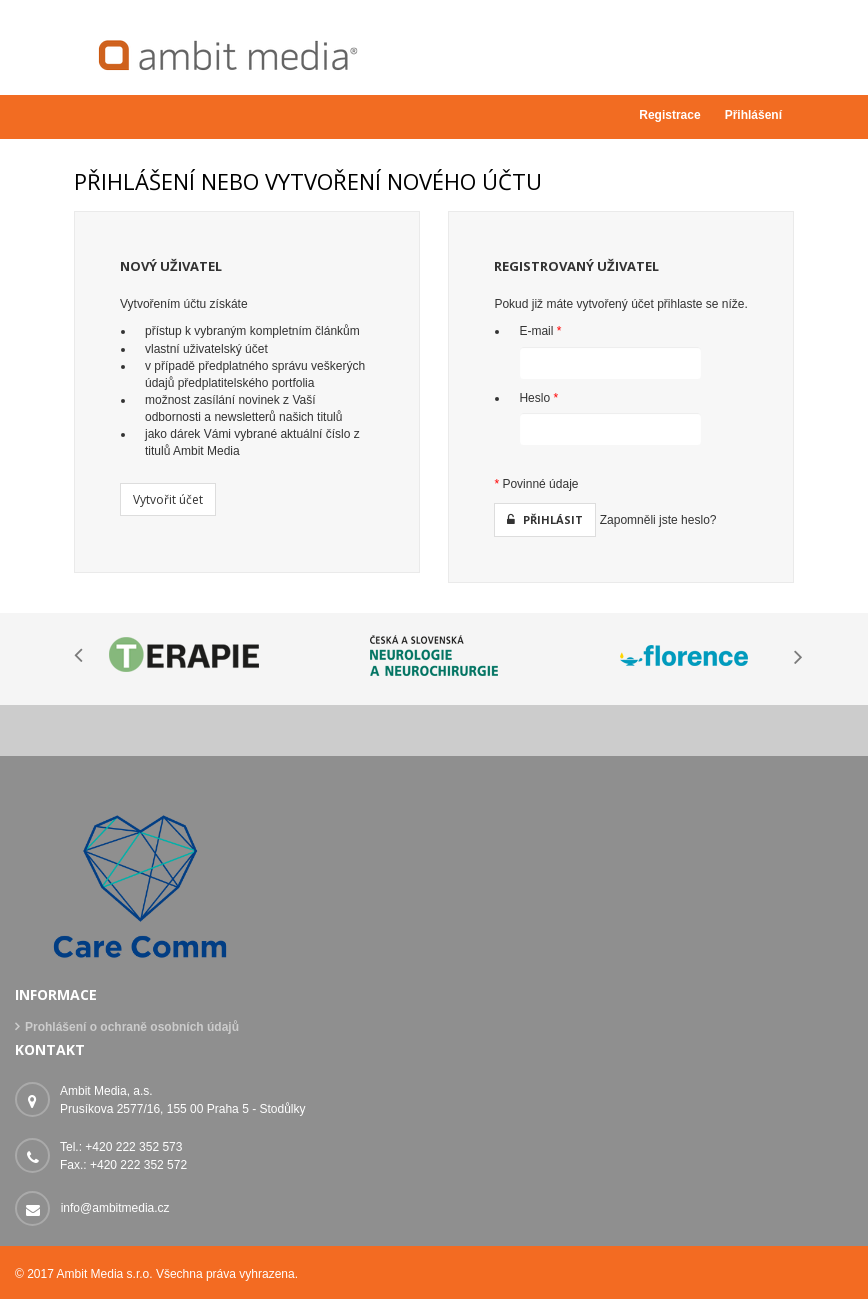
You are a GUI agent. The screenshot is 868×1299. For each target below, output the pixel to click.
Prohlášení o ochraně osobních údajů (132, 1027)
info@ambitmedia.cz (115, 1208)
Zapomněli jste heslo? (658, 520)
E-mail (540, 331)
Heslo (538, 398)
